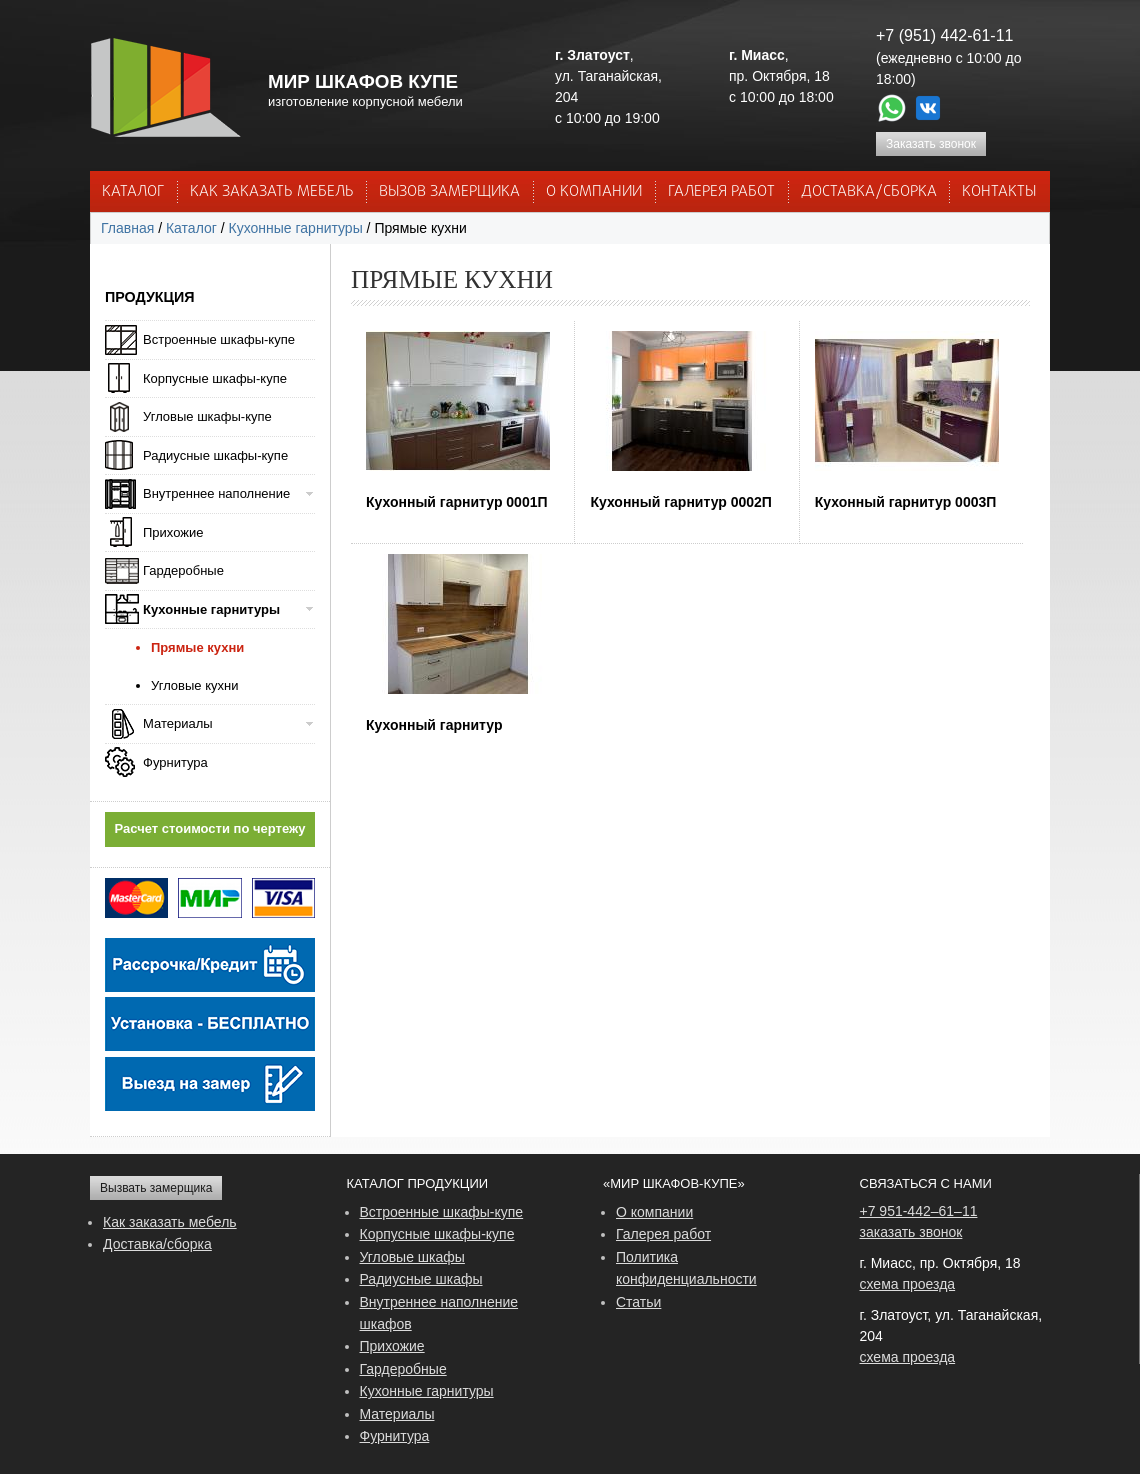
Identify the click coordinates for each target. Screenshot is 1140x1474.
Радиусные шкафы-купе (215, 455)
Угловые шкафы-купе (207, 416)
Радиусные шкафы (421, 1279)
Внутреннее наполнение (216, 493)
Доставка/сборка (157, 1244)
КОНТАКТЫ (999, 192)
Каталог (133, 192)
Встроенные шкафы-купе (219, 339)
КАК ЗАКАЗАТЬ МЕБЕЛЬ (272, 192)
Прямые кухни (197, 647)
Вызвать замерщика (156, 1188)
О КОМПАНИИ (594, 192)
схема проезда (908, 1284)
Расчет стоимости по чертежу (210, 828)
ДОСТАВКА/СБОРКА (869, 192)
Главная (127, 228)
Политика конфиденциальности (686, 1268)
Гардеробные (183, 570)
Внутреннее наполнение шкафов (439, 1313)
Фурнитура (175, 762)
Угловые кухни (194, 685)
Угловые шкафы (412, 1257)
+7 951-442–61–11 (919, 1211)
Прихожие (173, 532)
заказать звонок (911, 1232)
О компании (654, 1212)
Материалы (178, 723)
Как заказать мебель (170, 1222)
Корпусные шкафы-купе (215, 378)
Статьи (638, 1302)
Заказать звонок (931, 144)
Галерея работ (721, 192)
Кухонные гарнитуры (296, 228)
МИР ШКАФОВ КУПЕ (363, 81)
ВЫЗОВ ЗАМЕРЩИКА (449, 192)
